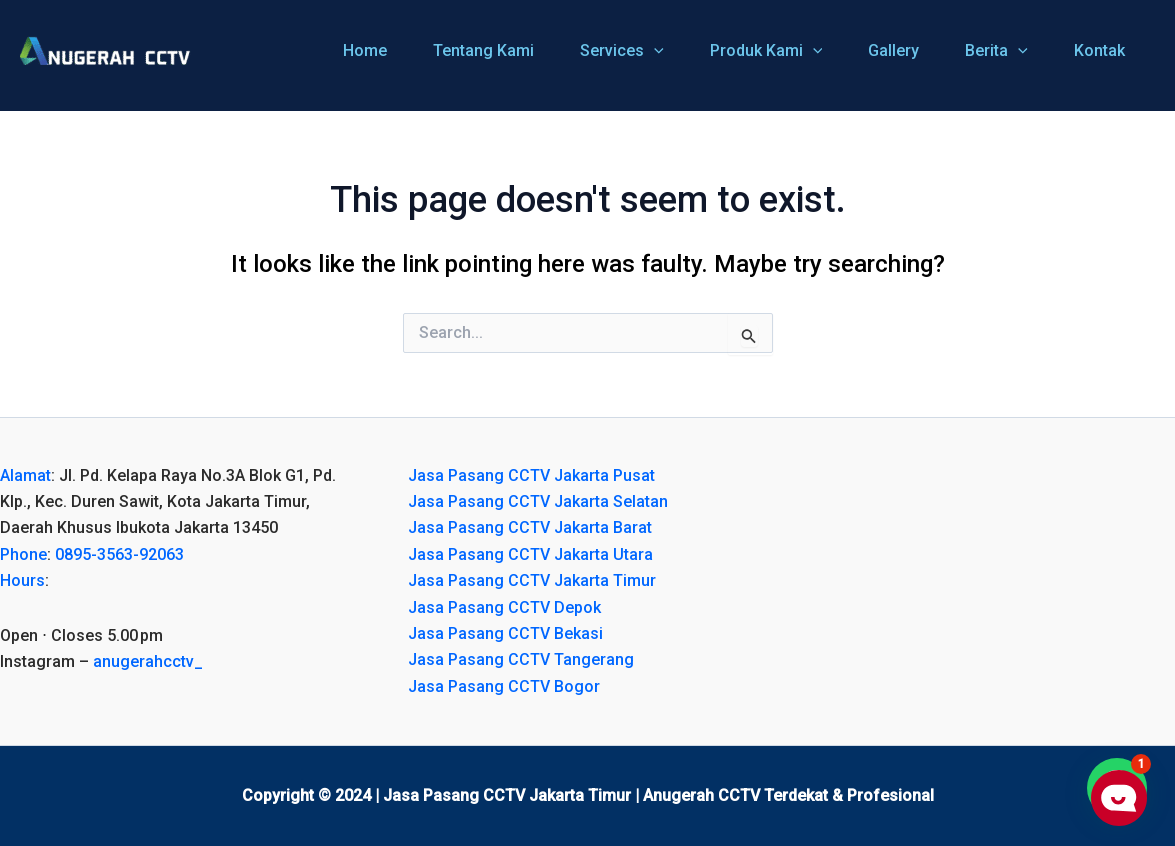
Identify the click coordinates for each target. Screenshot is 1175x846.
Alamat (25, 475)
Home (365, 50)
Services (622, 51)
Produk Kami (766, 51)
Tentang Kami (483, 50)
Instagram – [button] (101, 661)
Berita (996, 51)
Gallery (893, 50)
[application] (654, 51)
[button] (179, 636)
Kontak (1099, 50)
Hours (22, 580)
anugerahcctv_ (148, 661)
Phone (23, 554)
